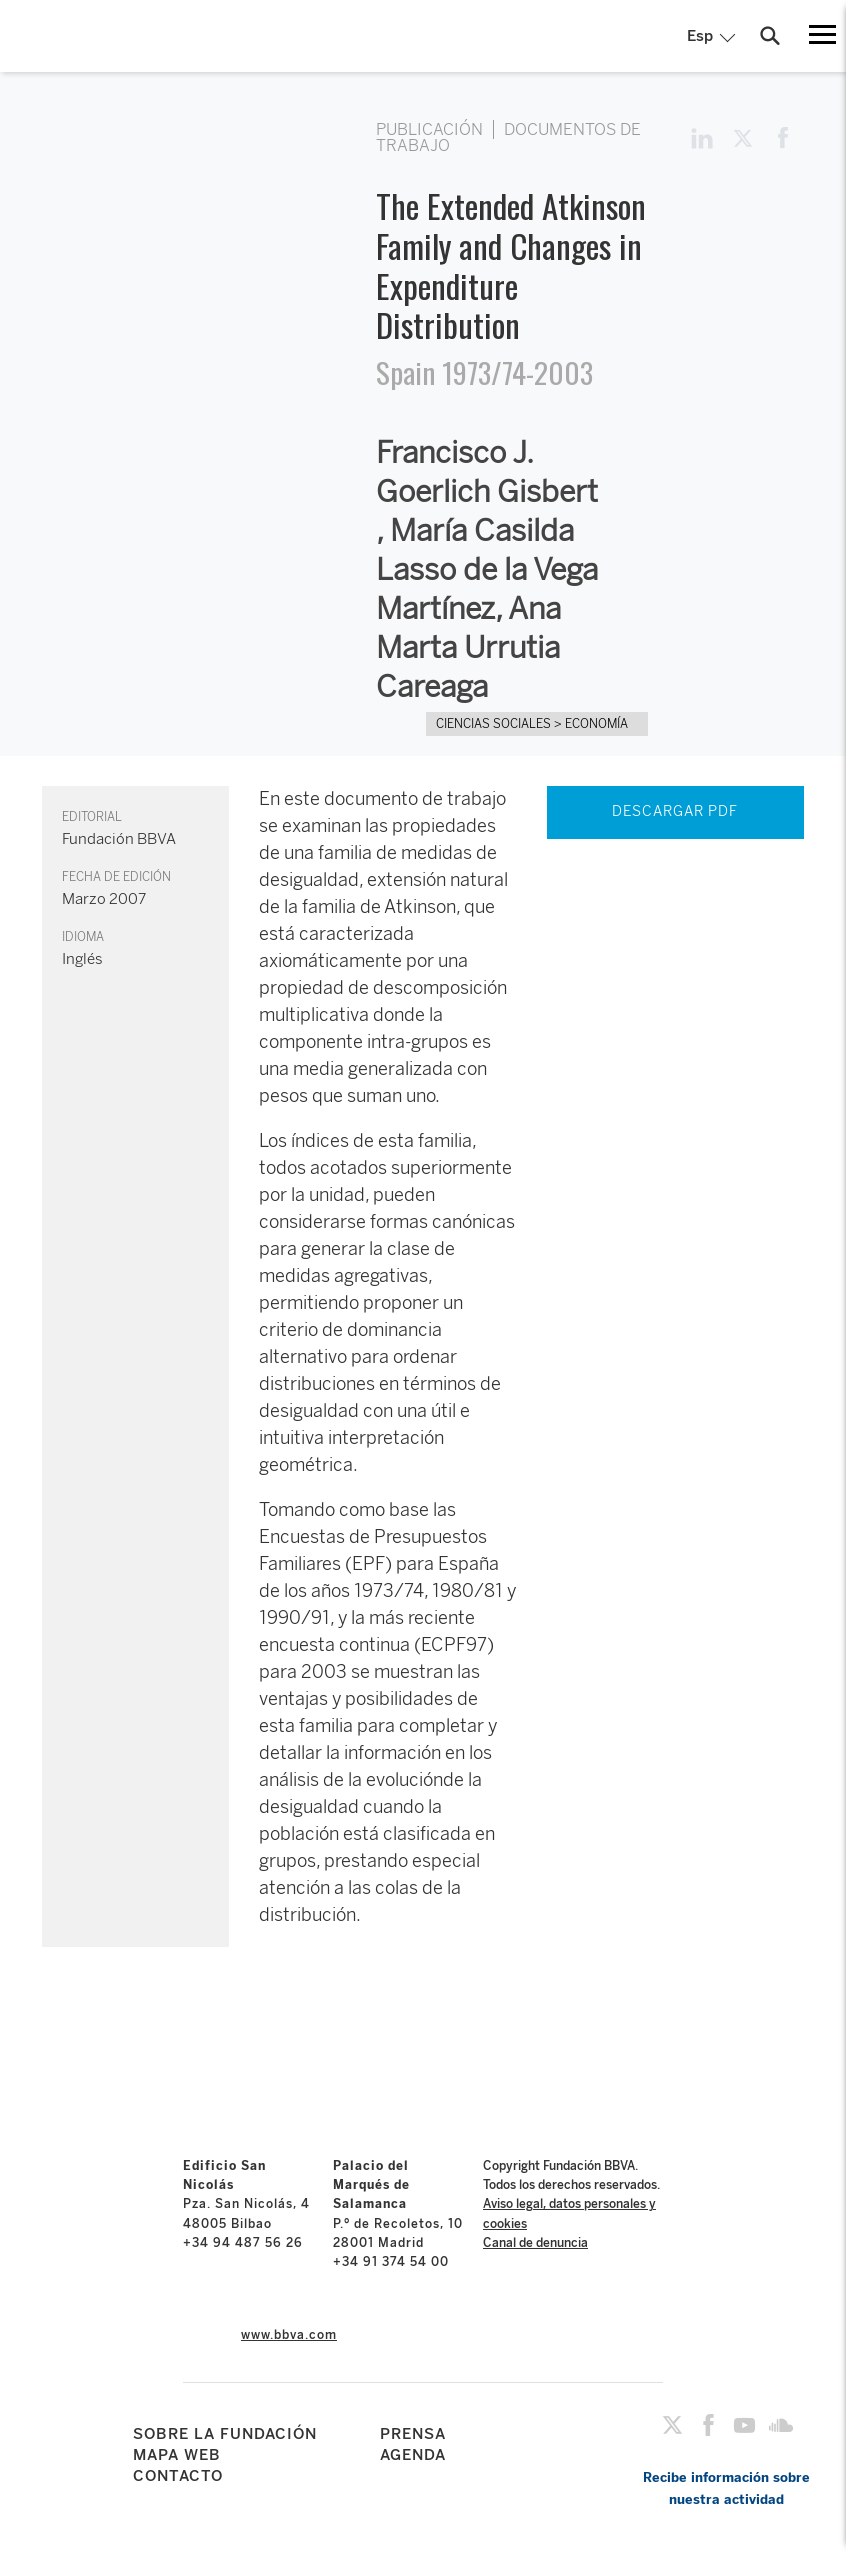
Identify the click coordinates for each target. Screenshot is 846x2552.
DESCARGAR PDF (675, 811)
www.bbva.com (289, 2335)
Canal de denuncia (535, 2243)
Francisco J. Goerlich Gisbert (487, 472)
